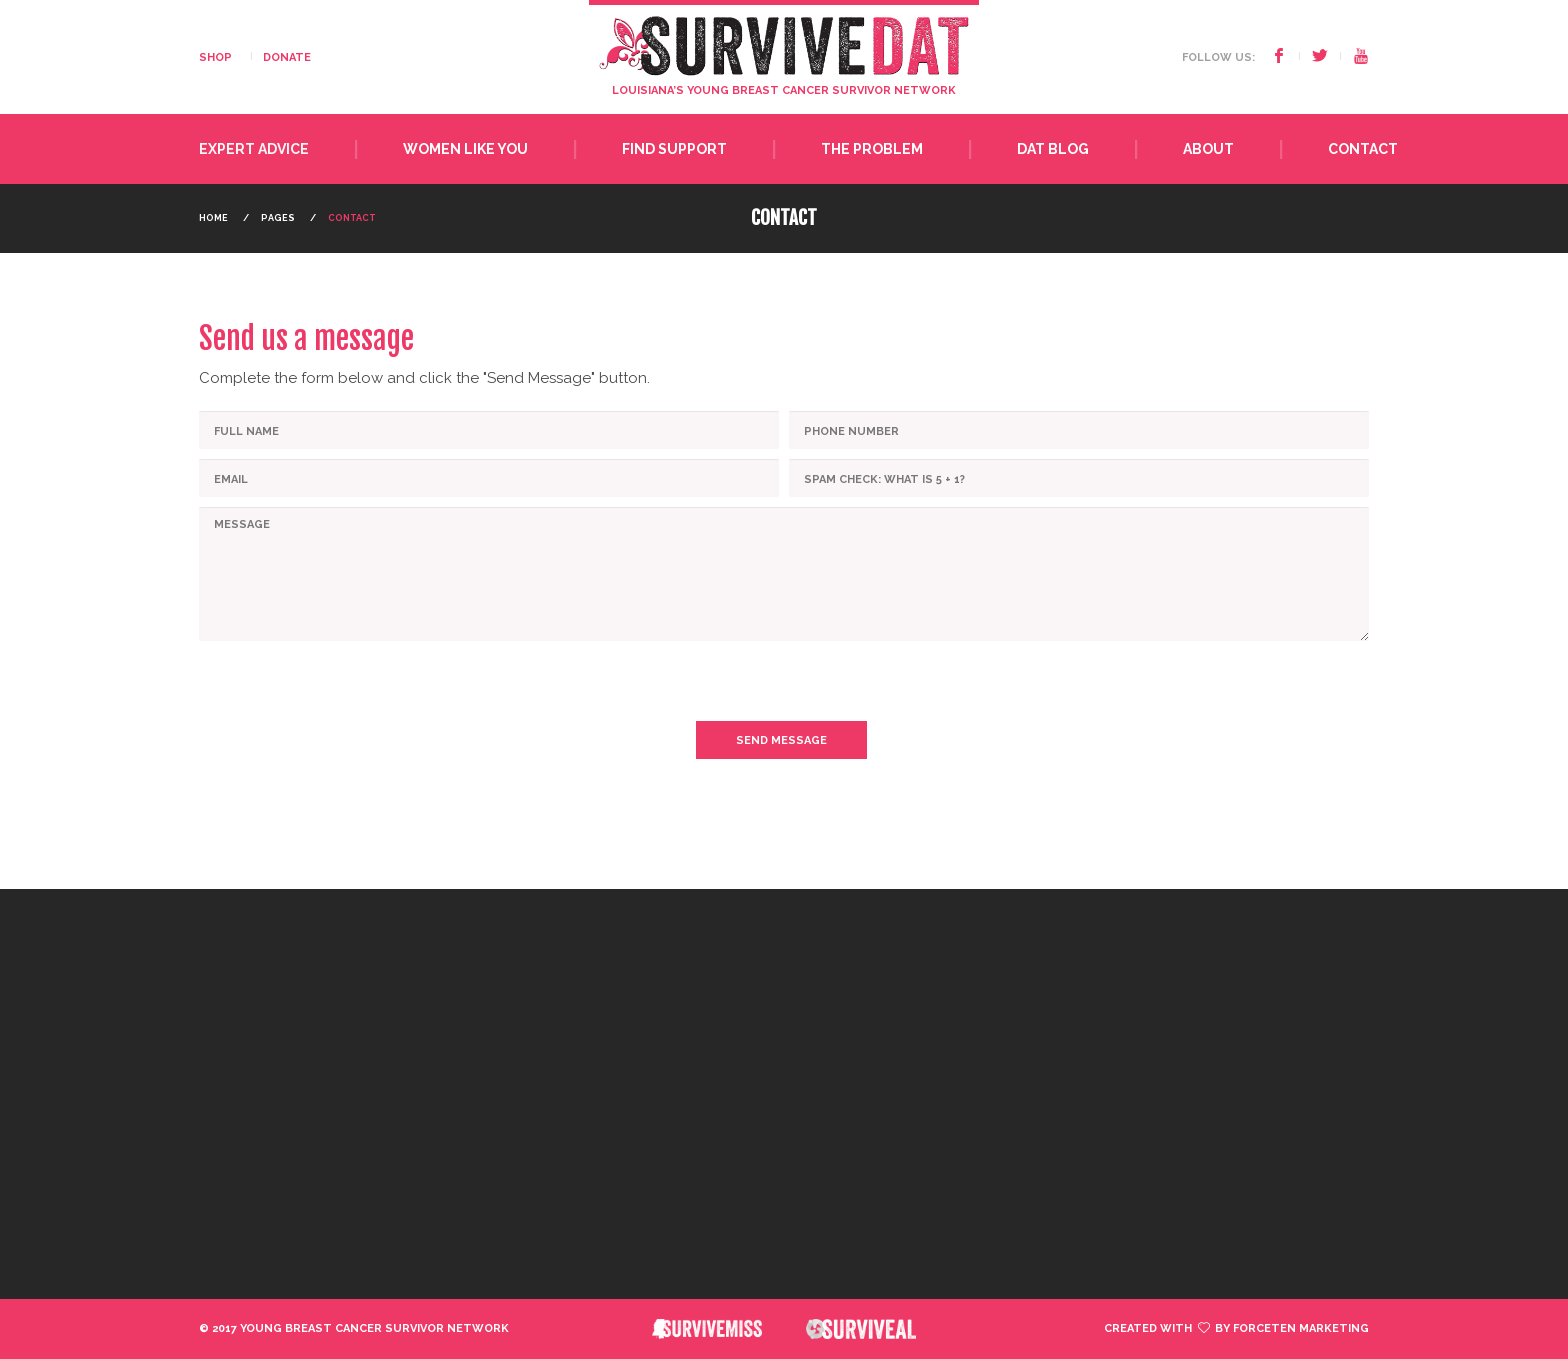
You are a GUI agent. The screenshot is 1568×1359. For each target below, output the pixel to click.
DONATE (287, 57)
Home (213, 218)
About (1208, 149)
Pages (278, 218)
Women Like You (465, 149)
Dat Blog (1053, 149)
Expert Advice (254, 149)
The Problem (872, 149)
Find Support (674, 149)
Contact (1363, 149)
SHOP (215, 57)
